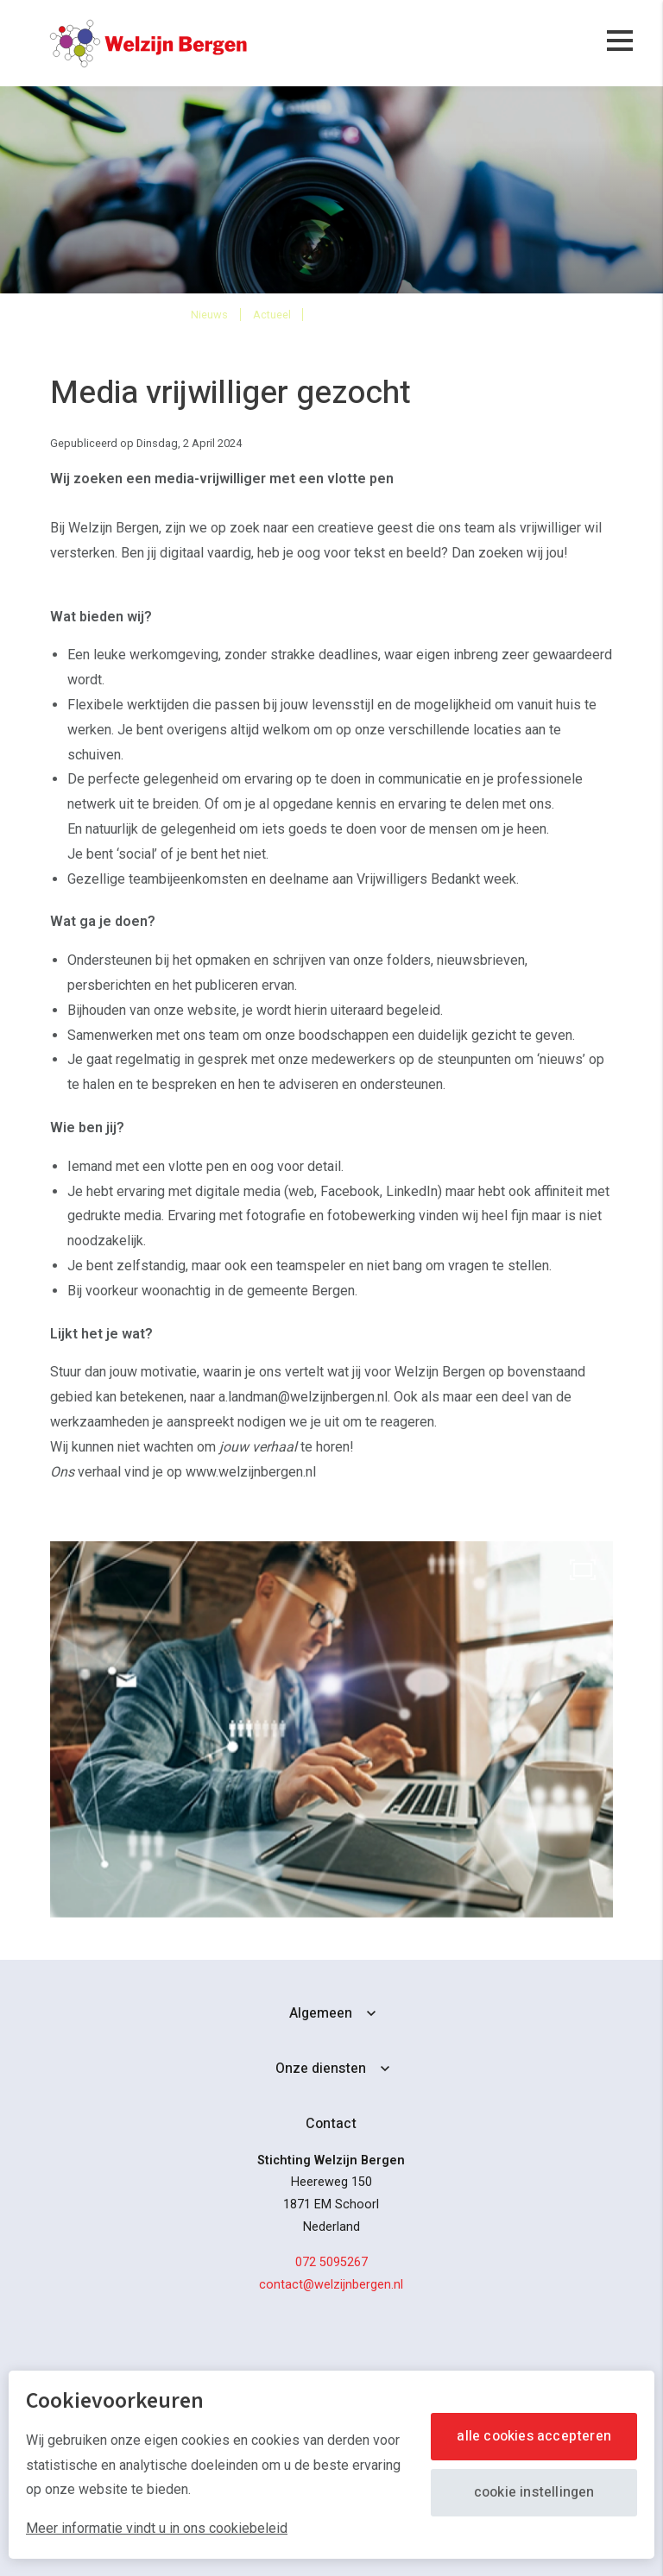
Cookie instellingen (534, 2492)
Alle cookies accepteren (534, 2436)
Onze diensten (320, 2068)
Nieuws (209, 314)
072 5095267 (331, 2262)
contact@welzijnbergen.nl (331, 2284)
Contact (331, 2123)
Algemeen (320, 2013)
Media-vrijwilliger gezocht (393, 313)
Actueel (272, 314)
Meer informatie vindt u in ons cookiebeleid (156, 2528)
